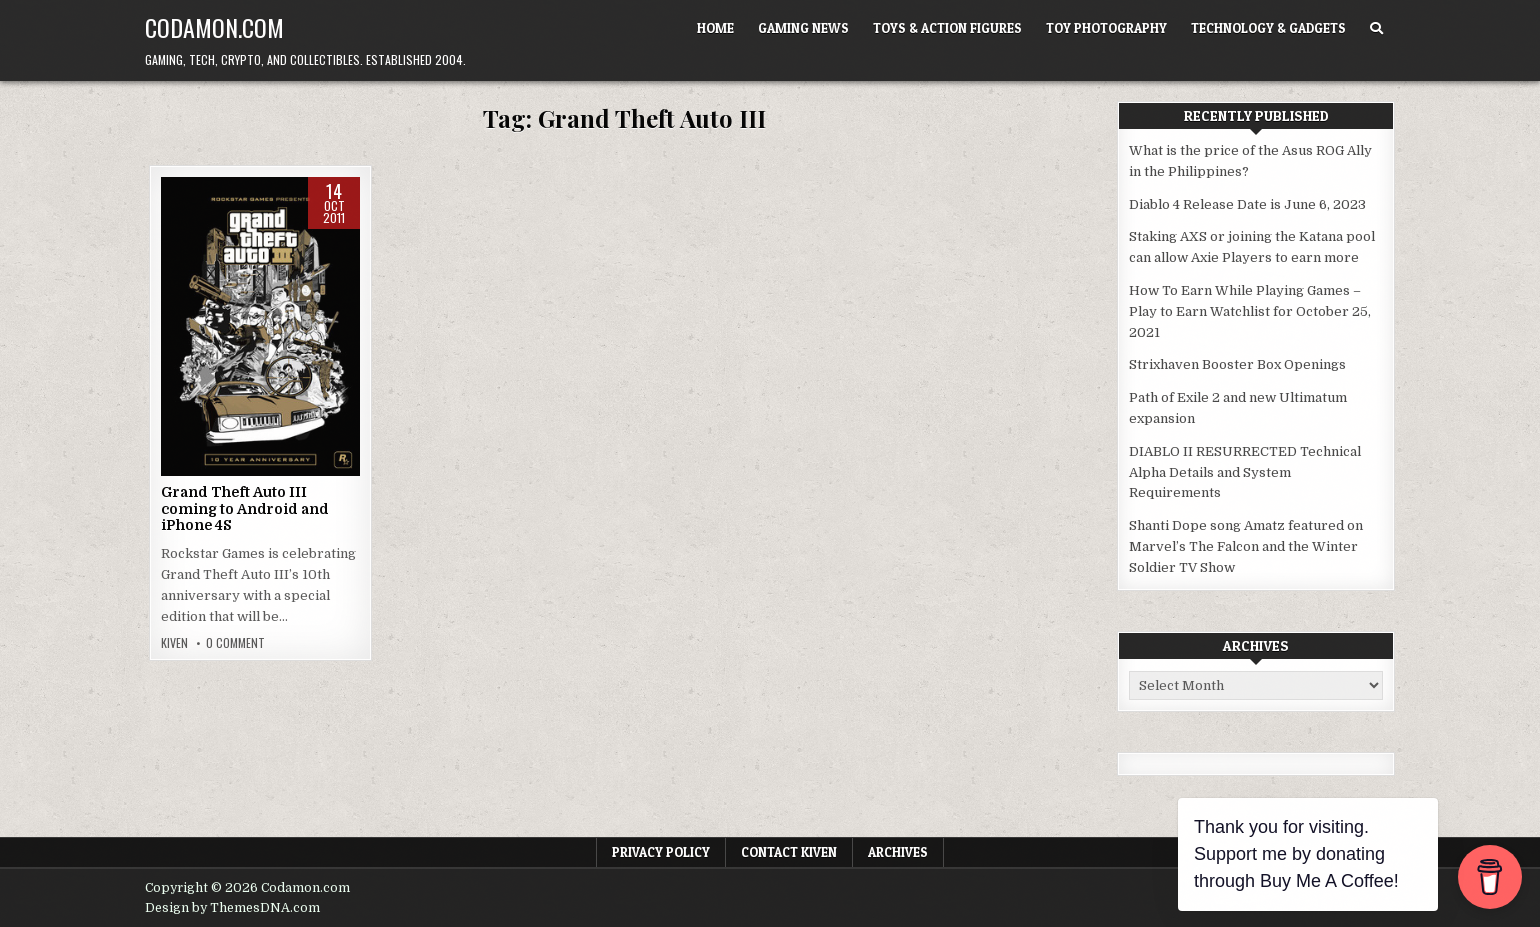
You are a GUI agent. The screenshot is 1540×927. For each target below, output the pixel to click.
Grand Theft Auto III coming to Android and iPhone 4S (245, 509)
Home (715, 28)
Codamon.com (214, 27)
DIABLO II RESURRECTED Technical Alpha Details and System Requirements (1245, 472)
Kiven (174, 643)
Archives (898, 852)
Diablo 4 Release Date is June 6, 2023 (1247, 204)
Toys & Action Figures (947, 28)
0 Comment (235, 643)
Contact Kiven (789, 852)
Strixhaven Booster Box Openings (1237, 364)
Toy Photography (1106, 28)
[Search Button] (1376, 28)
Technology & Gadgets (1268, 28)
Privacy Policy (661, 852)
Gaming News (803, 28)
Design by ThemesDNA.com (232, 908)
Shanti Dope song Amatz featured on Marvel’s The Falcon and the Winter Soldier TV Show (1246, 546)
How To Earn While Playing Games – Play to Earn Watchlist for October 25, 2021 (1250, 311)
